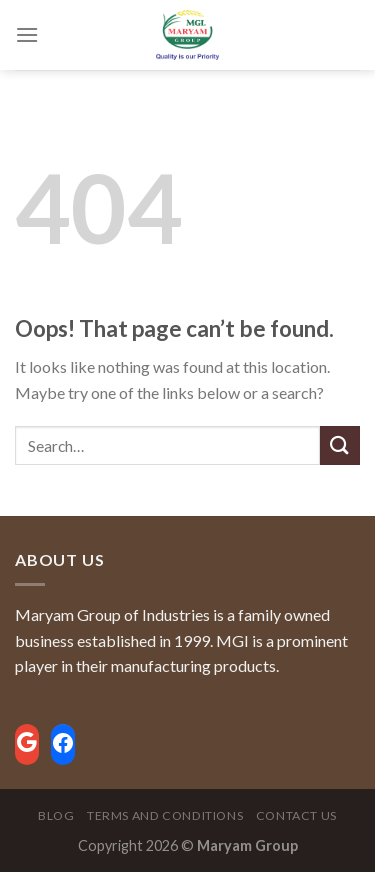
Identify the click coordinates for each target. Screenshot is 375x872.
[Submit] (340, 445)
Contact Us (296, 815)
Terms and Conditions (165, 815)
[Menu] (27, 34)
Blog (56, 815)
